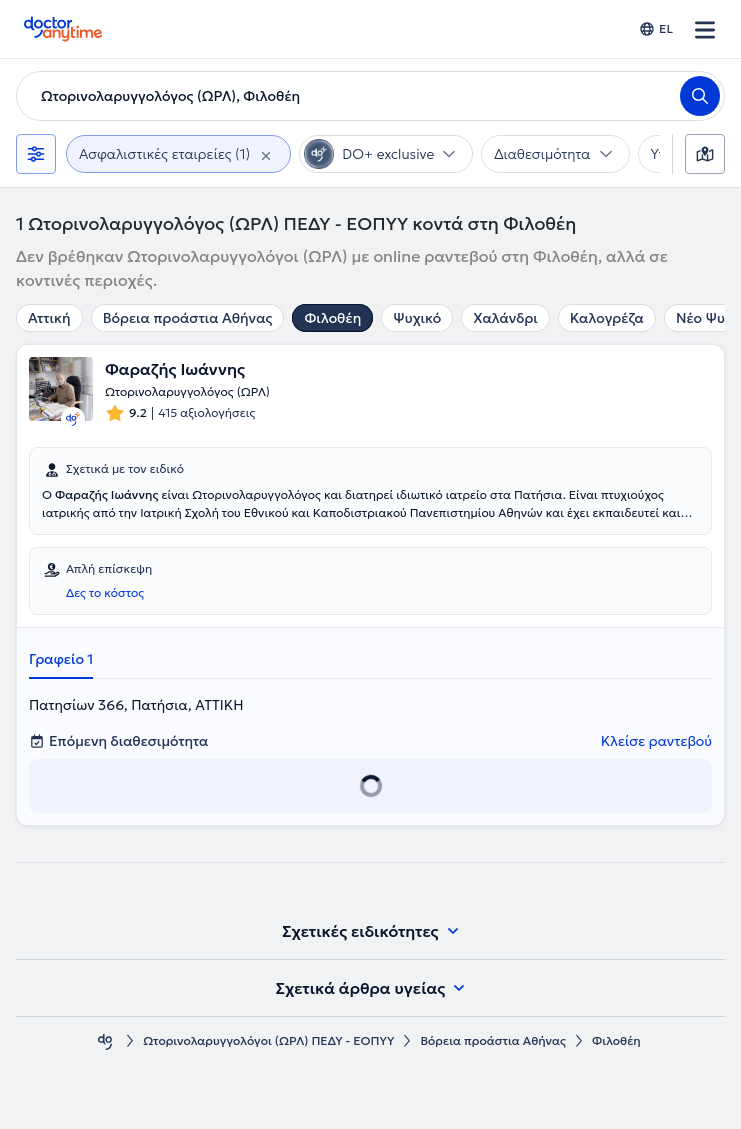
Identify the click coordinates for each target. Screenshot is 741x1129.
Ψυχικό (417, 318)
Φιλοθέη (332, 318)
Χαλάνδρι (505, 318)
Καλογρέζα (607, 318)
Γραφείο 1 (61, 659)
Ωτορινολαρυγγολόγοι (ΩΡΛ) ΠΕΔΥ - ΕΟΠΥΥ (268, 1040)
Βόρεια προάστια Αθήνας (188, 318)
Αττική (49, 318)
